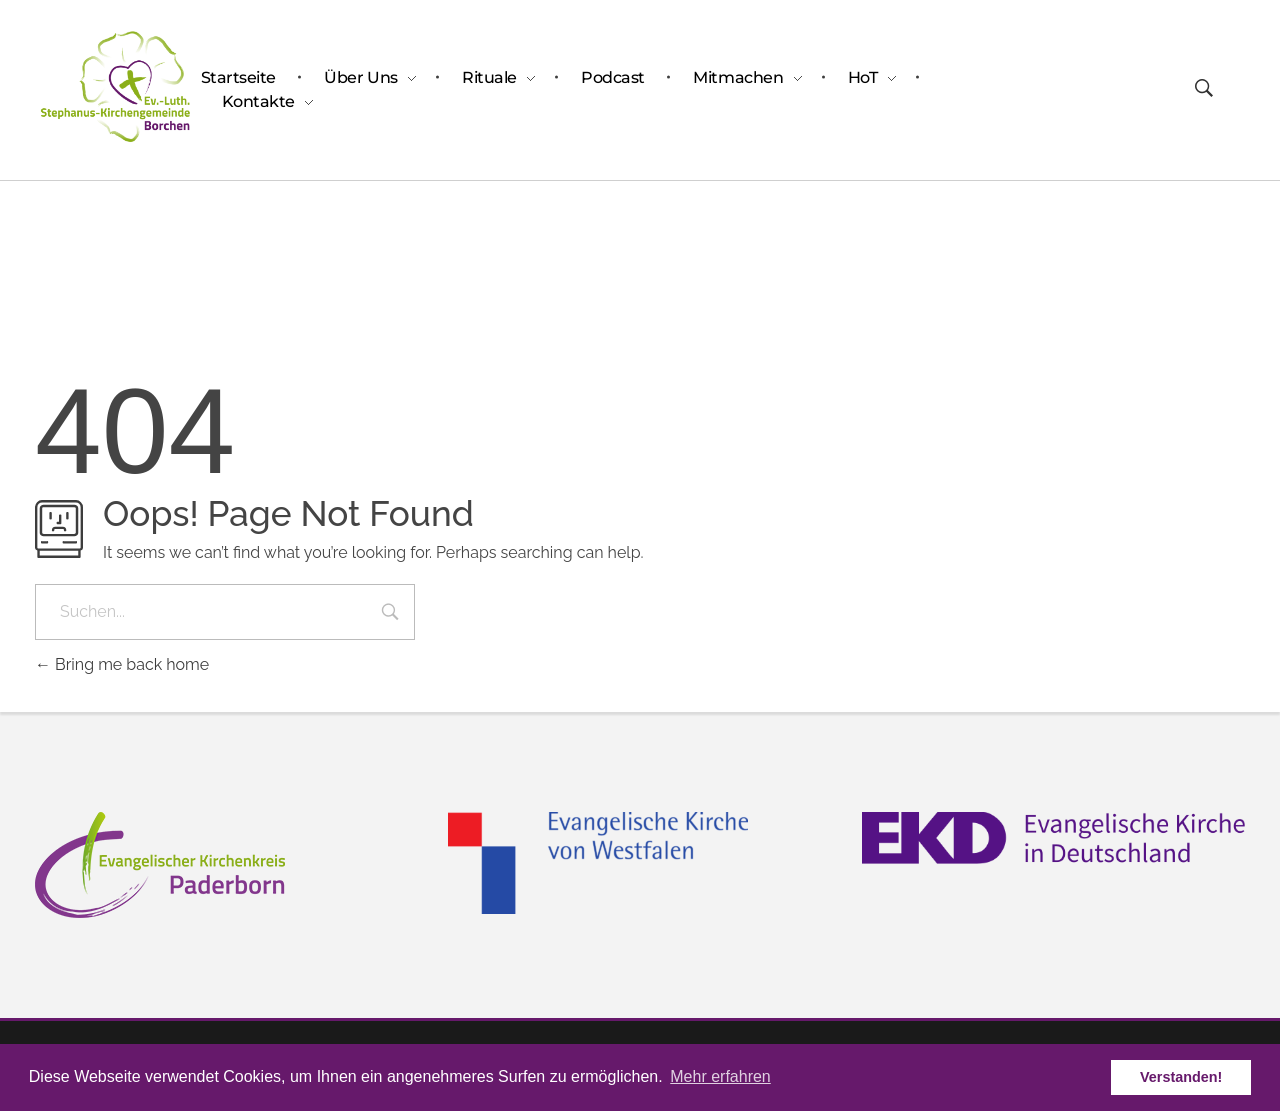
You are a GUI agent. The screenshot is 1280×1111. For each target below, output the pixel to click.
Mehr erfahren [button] (720, 1076)
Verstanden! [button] (1181, 1077)
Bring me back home (122, 664)
